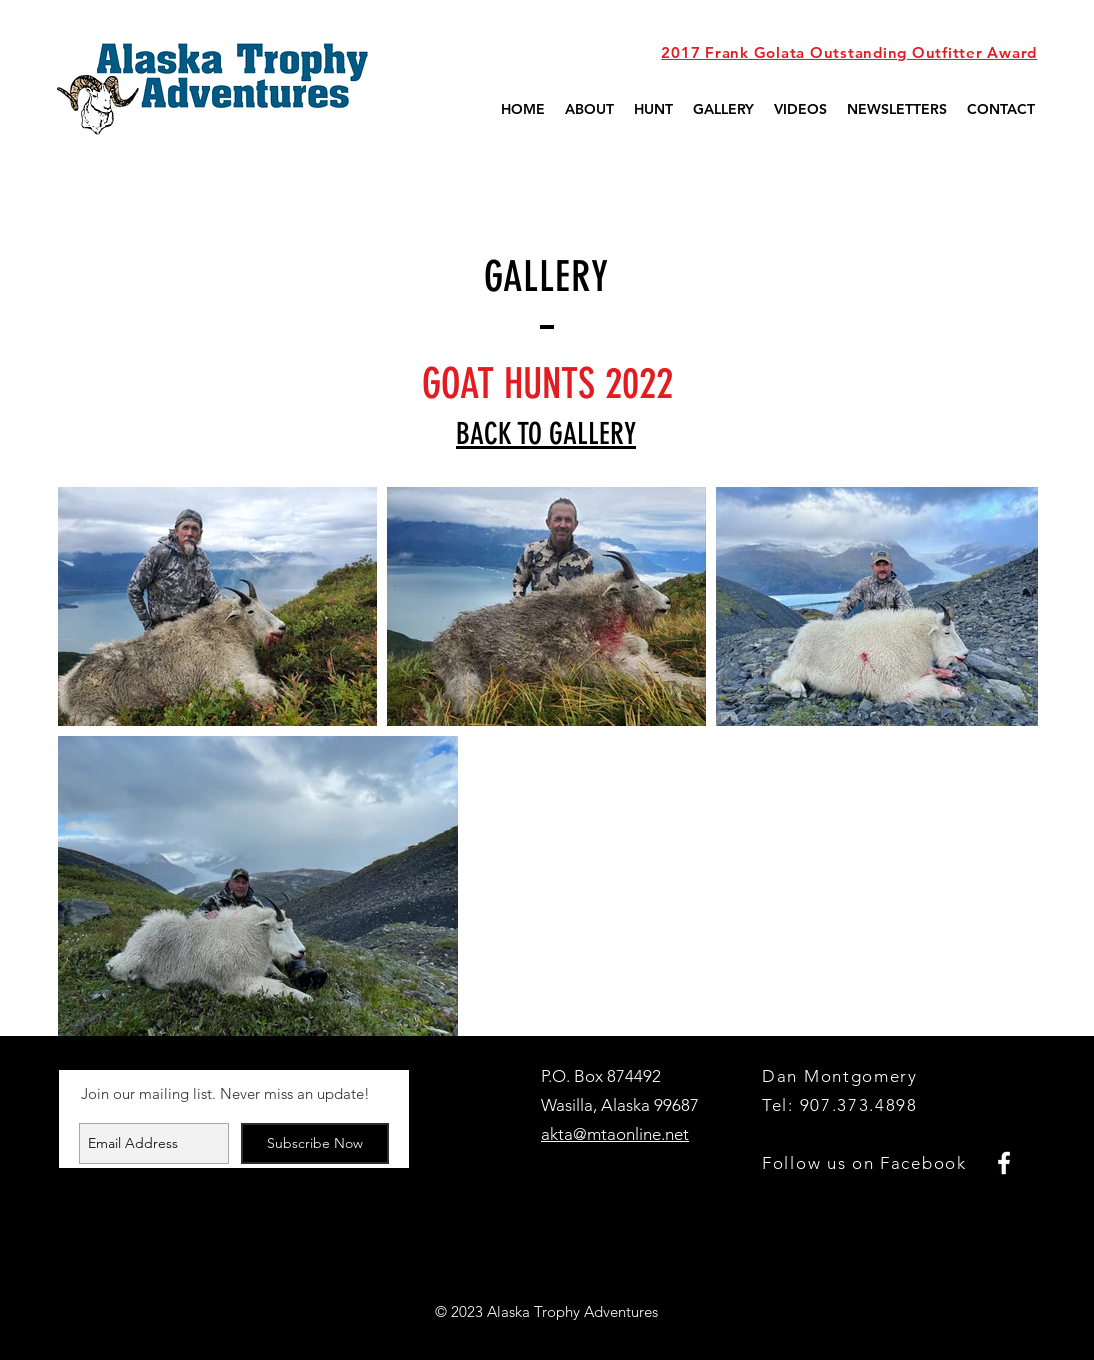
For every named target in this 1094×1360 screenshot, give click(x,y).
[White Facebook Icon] (1004, 1163)
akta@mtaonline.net (615, 1134)
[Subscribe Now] (315, 1143)
